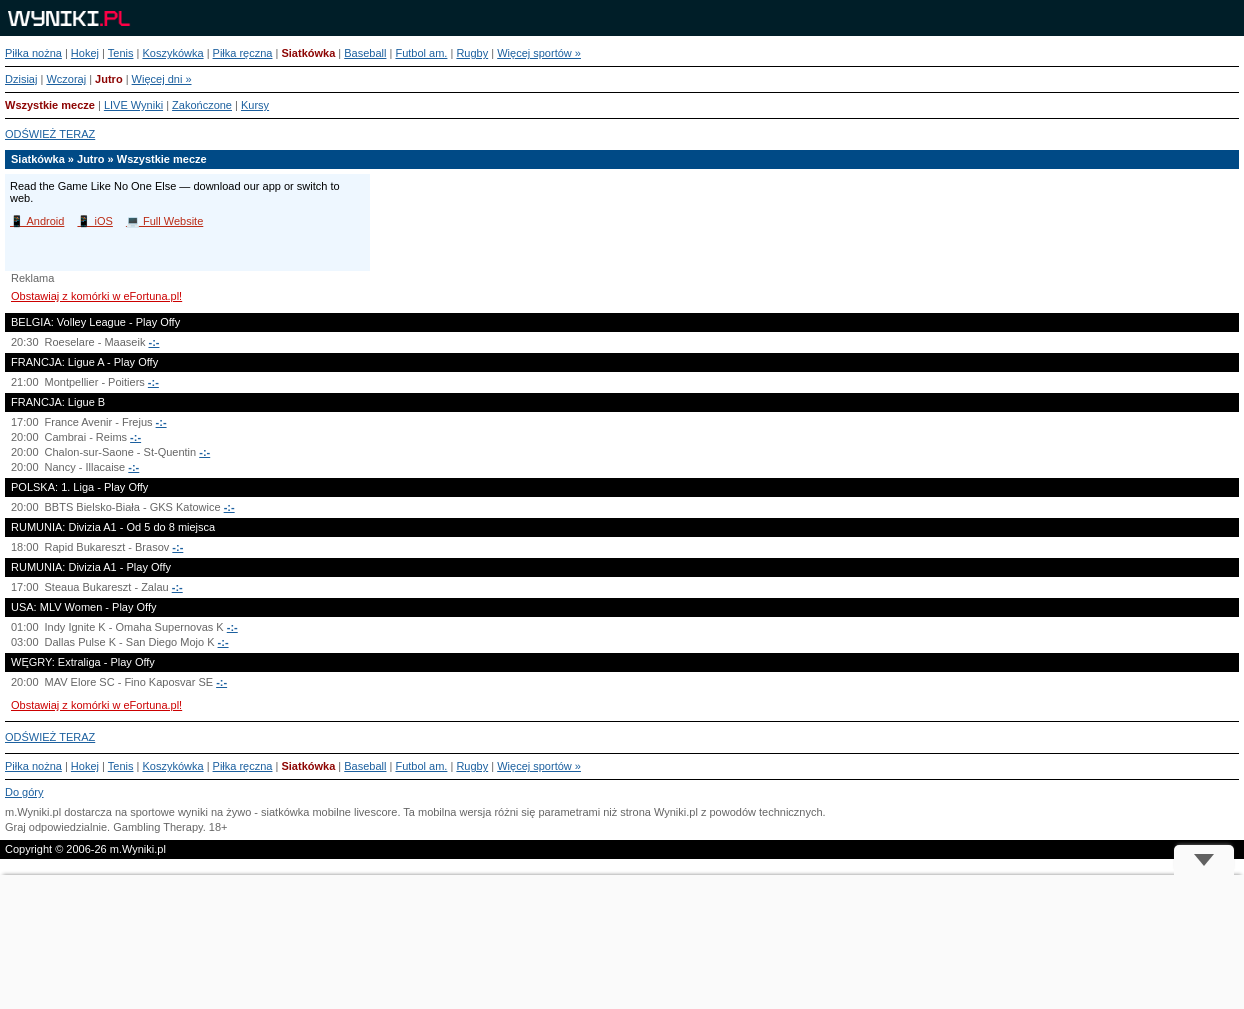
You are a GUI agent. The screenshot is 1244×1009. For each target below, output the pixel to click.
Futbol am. (421, 53)
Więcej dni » (162, 79)
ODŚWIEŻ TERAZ (50, 134)
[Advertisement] (622, 942)
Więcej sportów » (539, 53)
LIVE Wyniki (133, 105)
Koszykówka (172, 53)
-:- (153, 342)
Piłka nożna (33, 53)
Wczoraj (66, 79)
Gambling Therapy (157, 827)
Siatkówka (308, 53)
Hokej (85, 53)
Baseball (365, 53)
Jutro (109, 79)
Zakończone (202, 105)
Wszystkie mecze (50, 105)
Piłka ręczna (243, 53)
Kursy (255, 105)
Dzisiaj (21, 79)
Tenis (121, 53)
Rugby (472, 53)
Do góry (24, 792)
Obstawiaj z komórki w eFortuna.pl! (96, 296)
